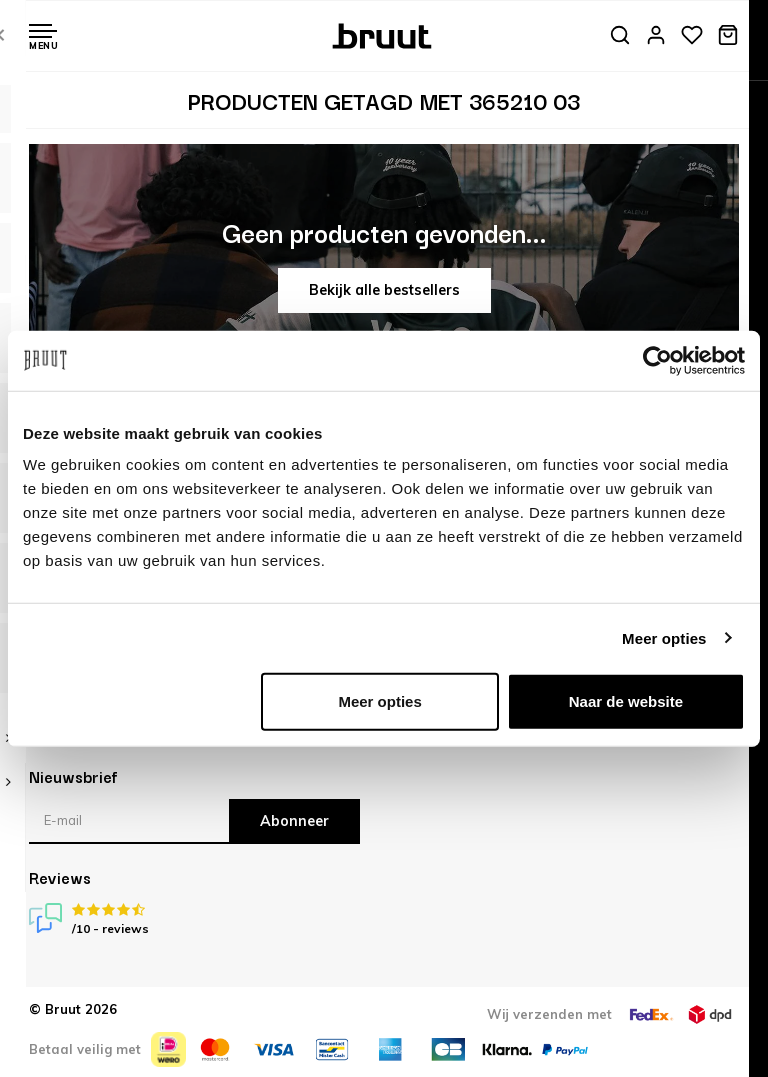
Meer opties (664, 637)
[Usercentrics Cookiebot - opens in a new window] (657, 360)
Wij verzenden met (549, 1014)
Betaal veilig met (85, 1049)
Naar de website (626, 701)
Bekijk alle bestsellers (384, 290)
